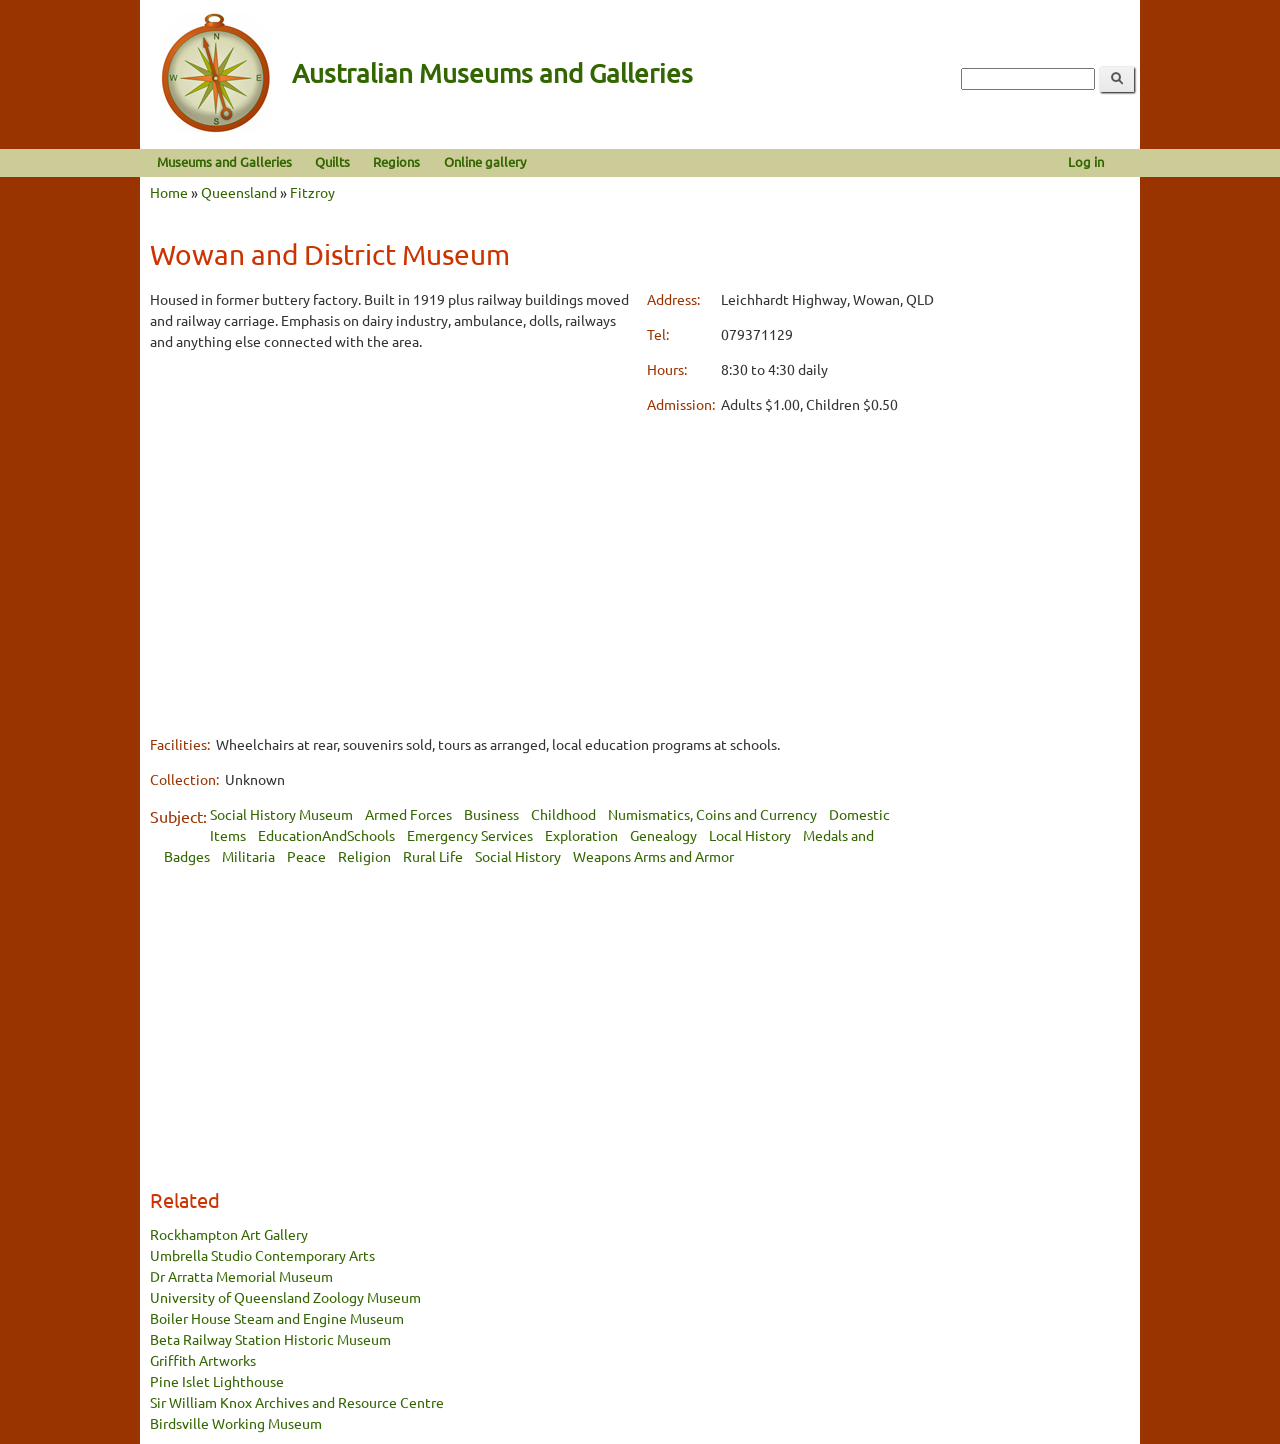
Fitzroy (312, 192)
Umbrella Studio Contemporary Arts (262, 1255)
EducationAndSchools (326, 835)
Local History (750, 835)
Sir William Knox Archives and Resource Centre (297, 1402)
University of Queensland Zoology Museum (285, 1297)
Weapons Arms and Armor (653, 856)
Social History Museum (281, 814)
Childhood (563, 814)
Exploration (581, 835)
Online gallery (485, 161)
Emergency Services (470, 835)
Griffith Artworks (203, 1360)
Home (169, 192)
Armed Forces (408, 814)
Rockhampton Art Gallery (229, 1234)
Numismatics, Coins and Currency (712, 814)
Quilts (332, 161)
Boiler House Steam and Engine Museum (277, 1318)
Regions (396, 161)
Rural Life (433, 856)
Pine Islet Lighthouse (217, 1381)
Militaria (248, 856)
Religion (364, 856)
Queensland (239, 192)
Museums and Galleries (224, 161)
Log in (1086, 161)
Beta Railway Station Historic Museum (270, 1339)
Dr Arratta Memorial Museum (241, 1276)
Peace (306, 856)
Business (491, 814)
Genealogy (663, 835)
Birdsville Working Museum (236, 1423)
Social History (518, 856)
